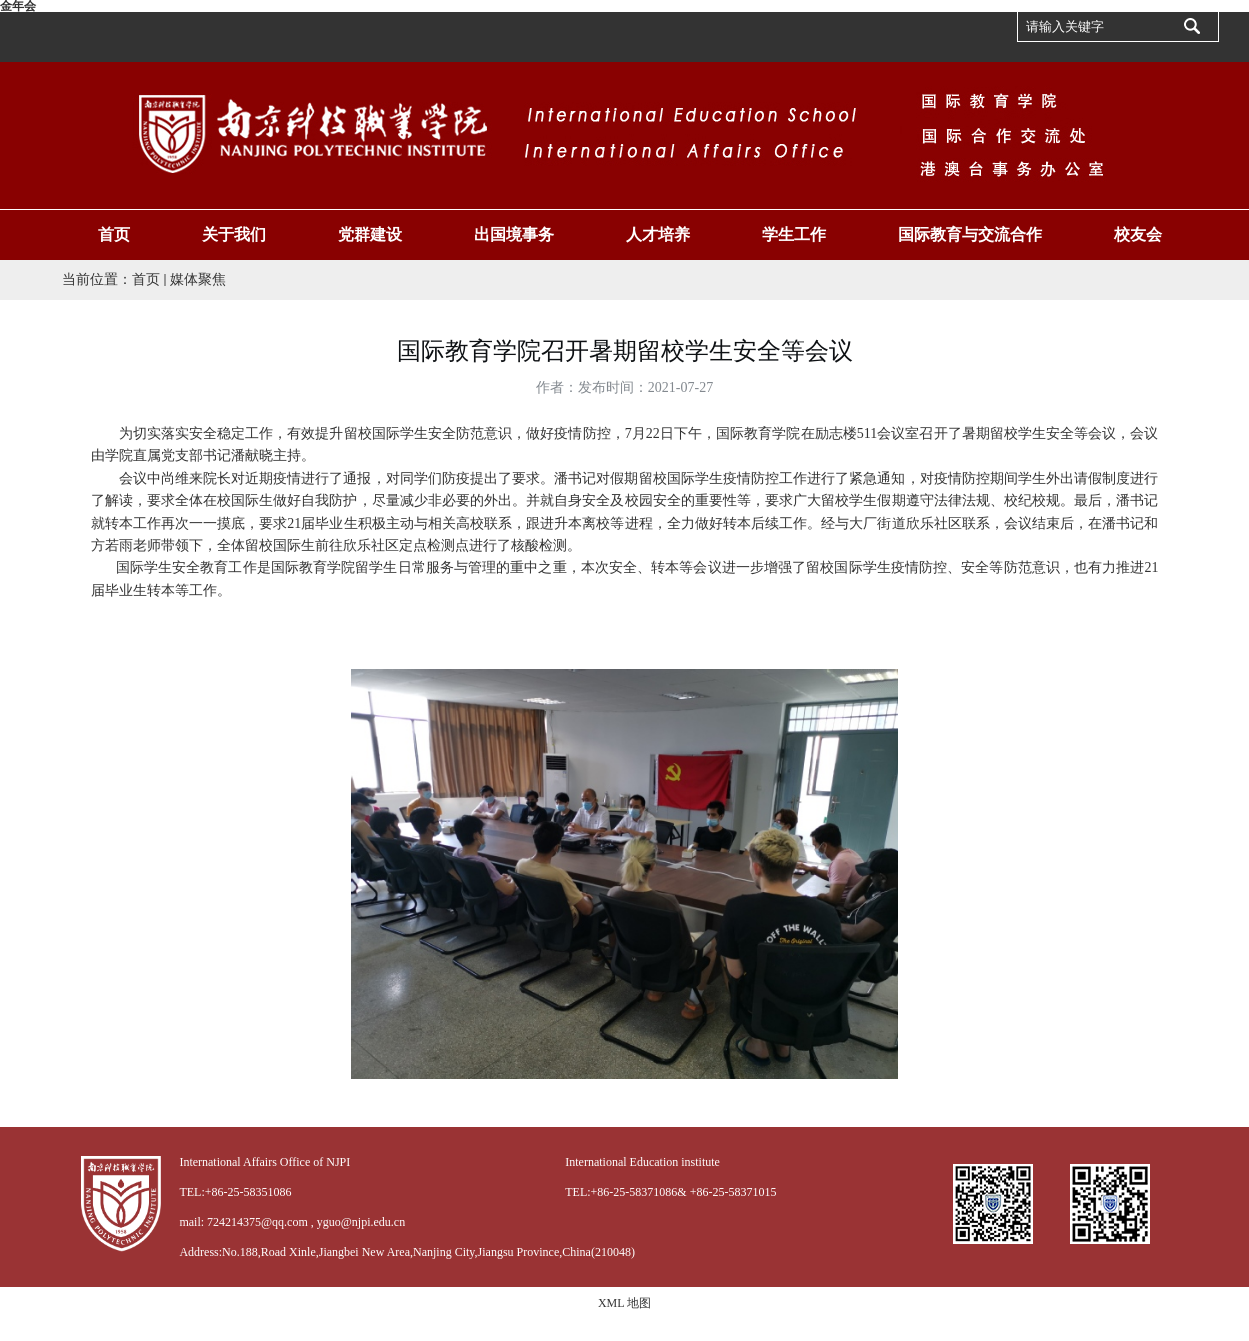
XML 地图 (624, 1303)
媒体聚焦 (198, 279)
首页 (146, 279)
